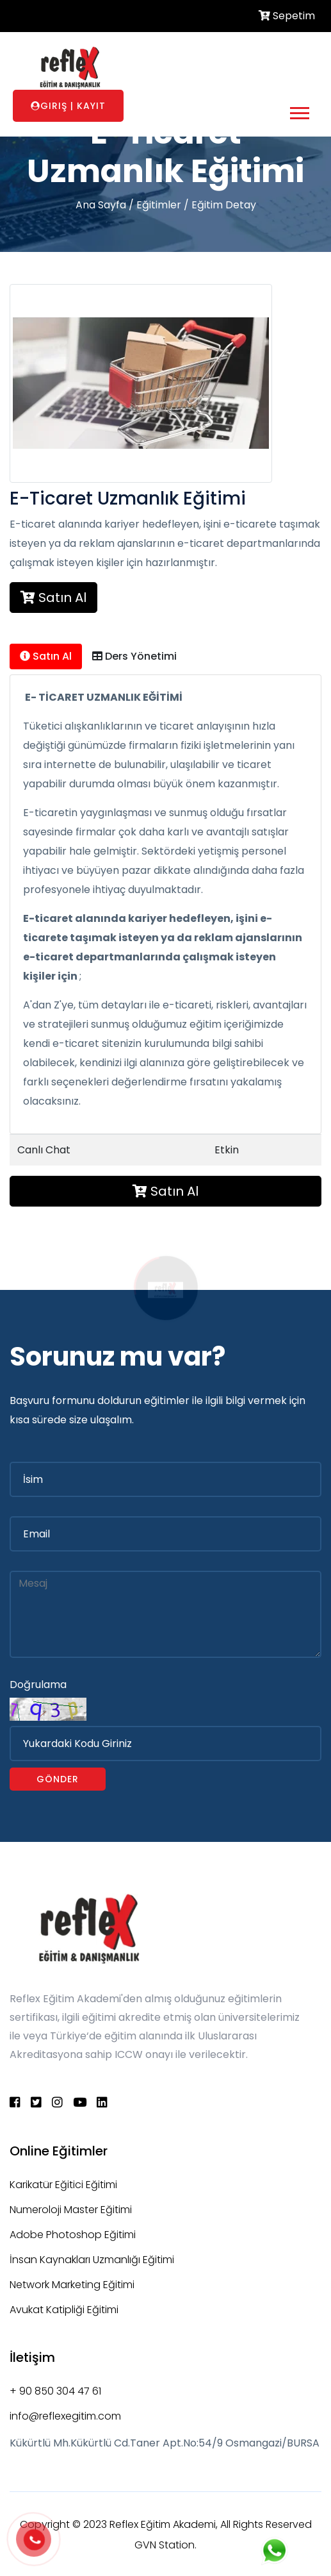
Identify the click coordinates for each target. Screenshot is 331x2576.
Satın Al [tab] (46, 656)
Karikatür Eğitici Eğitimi (63, 2184)
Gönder (57, 1779)
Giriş (53, 105)
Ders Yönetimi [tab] (134, 656)
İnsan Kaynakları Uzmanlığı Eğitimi (92, 2259)
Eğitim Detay (223, 204)
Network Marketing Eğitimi (72, 2284)
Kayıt (91, 105)
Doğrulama (38, 1684)
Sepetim (287, 15)
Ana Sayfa (101, 204)
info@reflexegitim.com (65, 2416)
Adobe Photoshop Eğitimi (73, 2234)
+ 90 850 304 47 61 (55, 2391)
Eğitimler (158, 204)
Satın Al (53, 597)
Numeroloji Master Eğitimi (71, 2209)
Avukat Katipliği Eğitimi (64, 2309)
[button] (299, 110)
